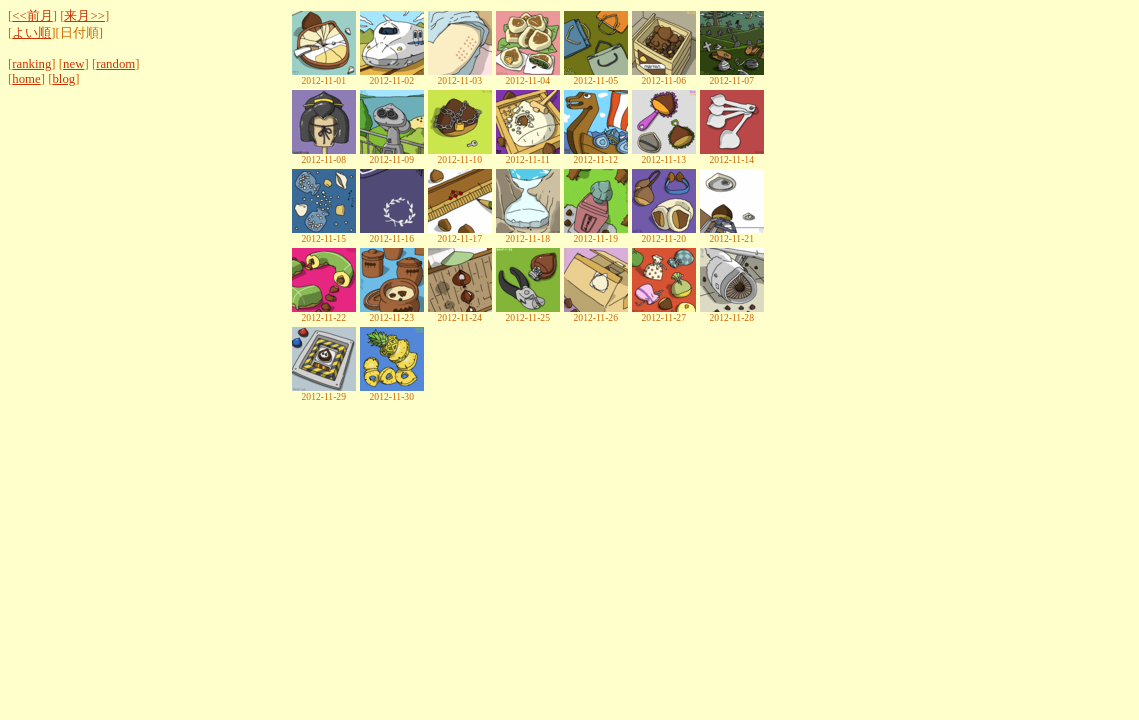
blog (63, 79)
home (26, 79)
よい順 (31, 33)
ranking (31, 64)
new (73, 64)
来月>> (84, 16)
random (115, 64)
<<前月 (32, 16)
